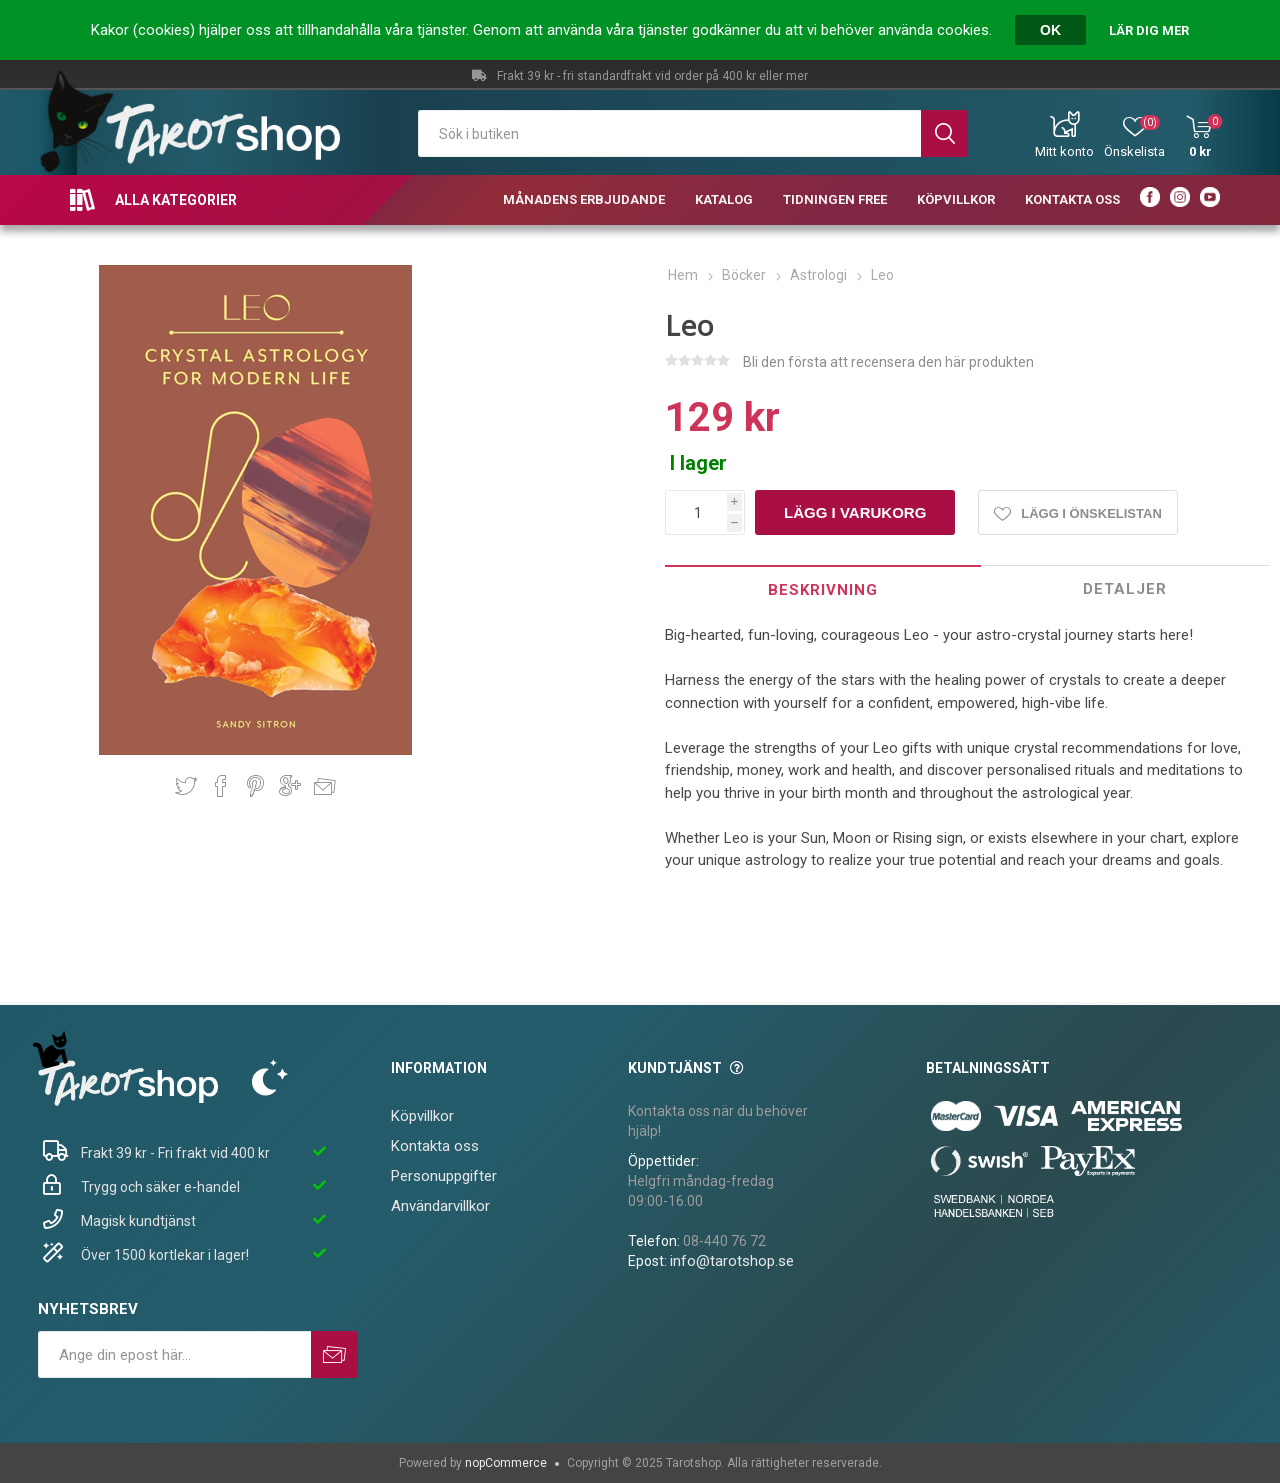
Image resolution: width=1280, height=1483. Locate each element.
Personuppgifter (444, 1176)
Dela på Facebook (221, 786)
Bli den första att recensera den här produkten (888, 362)
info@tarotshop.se (732, 1261)
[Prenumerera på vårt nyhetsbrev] (174, 1354)
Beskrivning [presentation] (823, 590)
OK (1050, 30)
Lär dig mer (1149, 30)
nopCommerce (506, 1463)
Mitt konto (1064, 151)
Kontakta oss (435, 1146)
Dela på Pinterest (255, 786)
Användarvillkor (440, 1206)
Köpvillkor (422, 1116)
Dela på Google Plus (290, 786)
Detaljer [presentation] (1125, 589)
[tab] (822, 589)
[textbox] (669, 133)
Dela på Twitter (186, 786)
